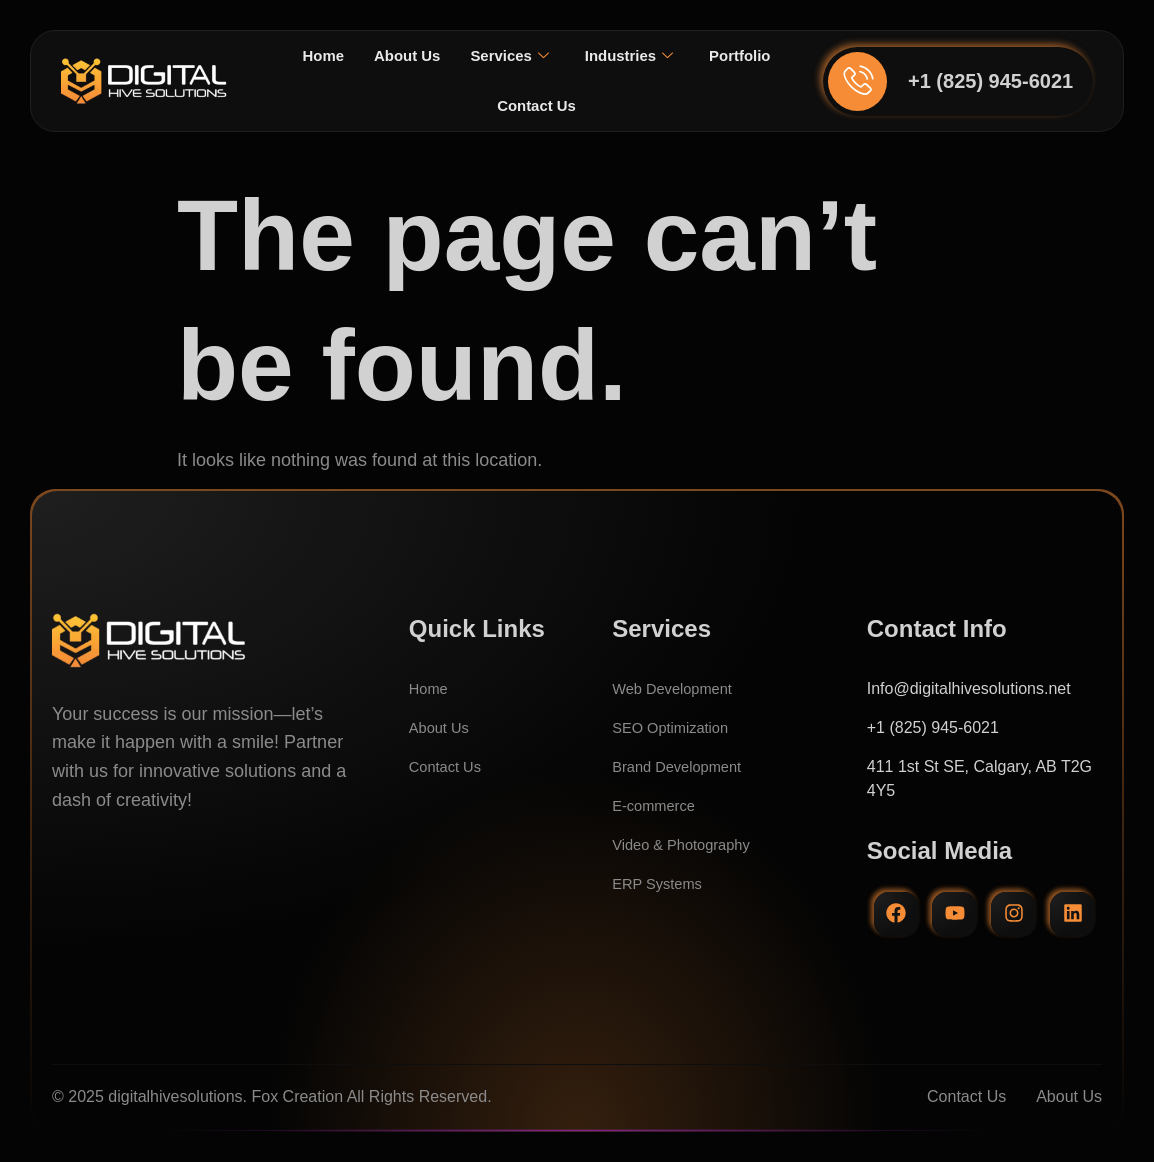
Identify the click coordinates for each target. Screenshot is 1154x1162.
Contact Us (584, 105)
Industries (680, 56)
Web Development (677, 688)
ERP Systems (661, 883)
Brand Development (682, 766)
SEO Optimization (675, 727)
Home (362, 55)
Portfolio (479, 105)
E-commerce (657, 805)
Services (556, 56)
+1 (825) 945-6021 (990, 81)
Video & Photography (687, 844)
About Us (449, 55)
